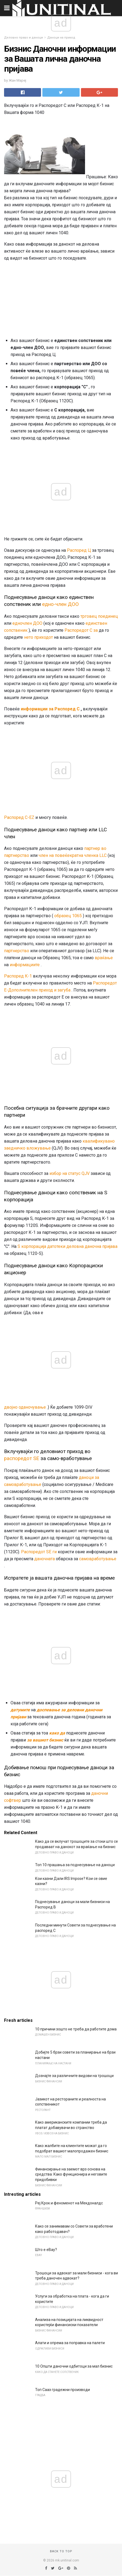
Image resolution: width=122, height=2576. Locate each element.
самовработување (97, 1558)
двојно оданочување (25, 1407)
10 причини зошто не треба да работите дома (76, 2029)
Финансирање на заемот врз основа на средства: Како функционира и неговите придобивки (71, 2174)
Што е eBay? (46, 2249)
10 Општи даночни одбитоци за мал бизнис (74, 2366)
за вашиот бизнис (45, 1740)
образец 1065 (68, 915)
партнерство (16, 950)
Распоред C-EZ (19, 817)
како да (57, 1733)
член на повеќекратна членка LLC (73, 855)
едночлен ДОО (27, 623)
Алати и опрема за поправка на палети (70, 2343)
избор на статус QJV (69, 1173)
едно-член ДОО (60, 604)
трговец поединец (99, 616)
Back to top (61, 2551)
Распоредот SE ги (39, 1551)
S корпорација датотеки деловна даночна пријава (67, 1246)
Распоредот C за (81, 630)
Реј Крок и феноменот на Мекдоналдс (69, 2203)
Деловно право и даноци (23, 37)
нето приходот (38, 637)
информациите (25, 964)
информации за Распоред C (50, 708)
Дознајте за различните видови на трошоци (74, 2076)
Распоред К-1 (18, 976)
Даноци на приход (61, 37)
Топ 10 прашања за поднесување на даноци (75, 1865)
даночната (44, 1558)
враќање (104, 957)
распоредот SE (21, 1458)
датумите (20, 1709)
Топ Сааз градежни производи (62, 2389)
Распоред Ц (79, 550)
